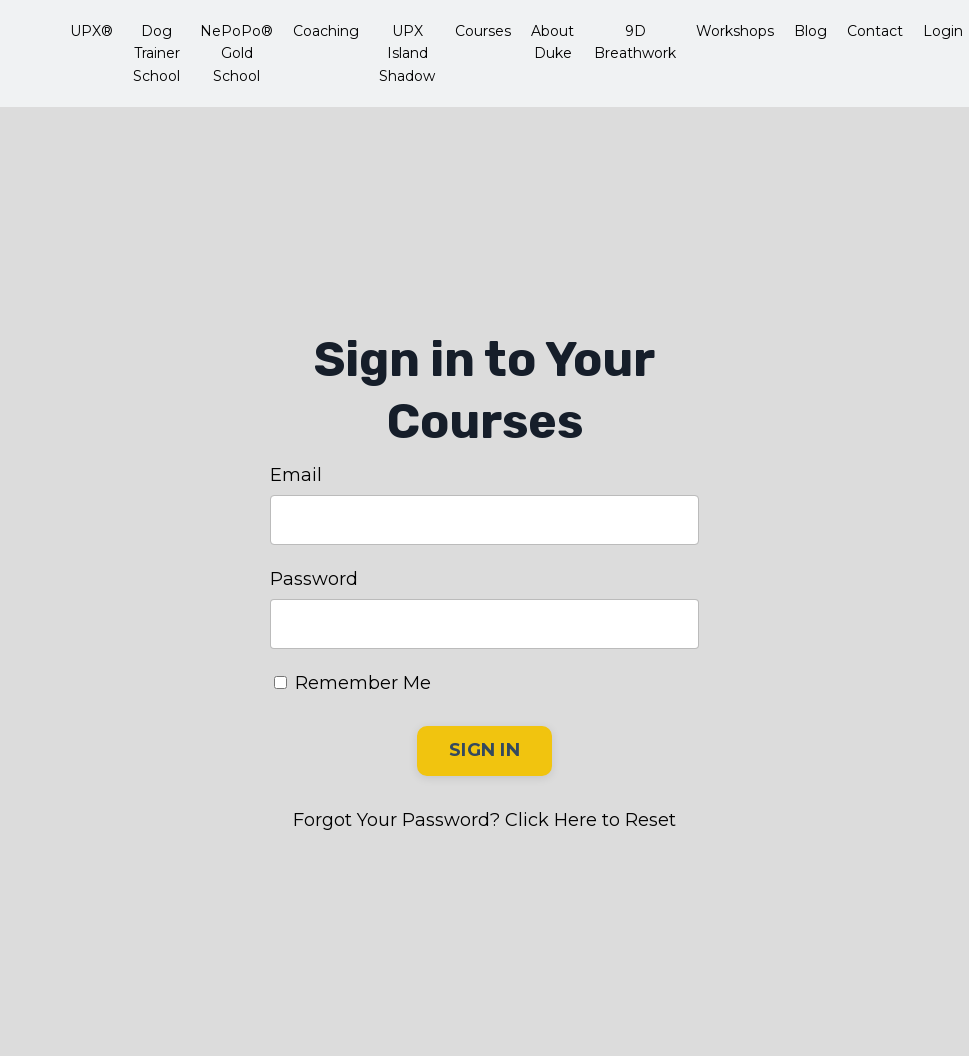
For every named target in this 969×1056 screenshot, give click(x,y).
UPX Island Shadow (407, 53)
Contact (875, 31)
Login (943, 31)
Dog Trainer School (156, 53)
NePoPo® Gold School (236, 53)
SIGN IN (484, 750)
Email (296, 475)
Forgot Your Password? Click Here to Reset (484, 820)
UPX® (91, 31)
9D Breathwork (635, 42)
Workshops (735, 31)
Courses (483, 31)
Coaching (326, 31)
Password (314, 579)
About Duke (552, 42)
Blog (810, 31)
